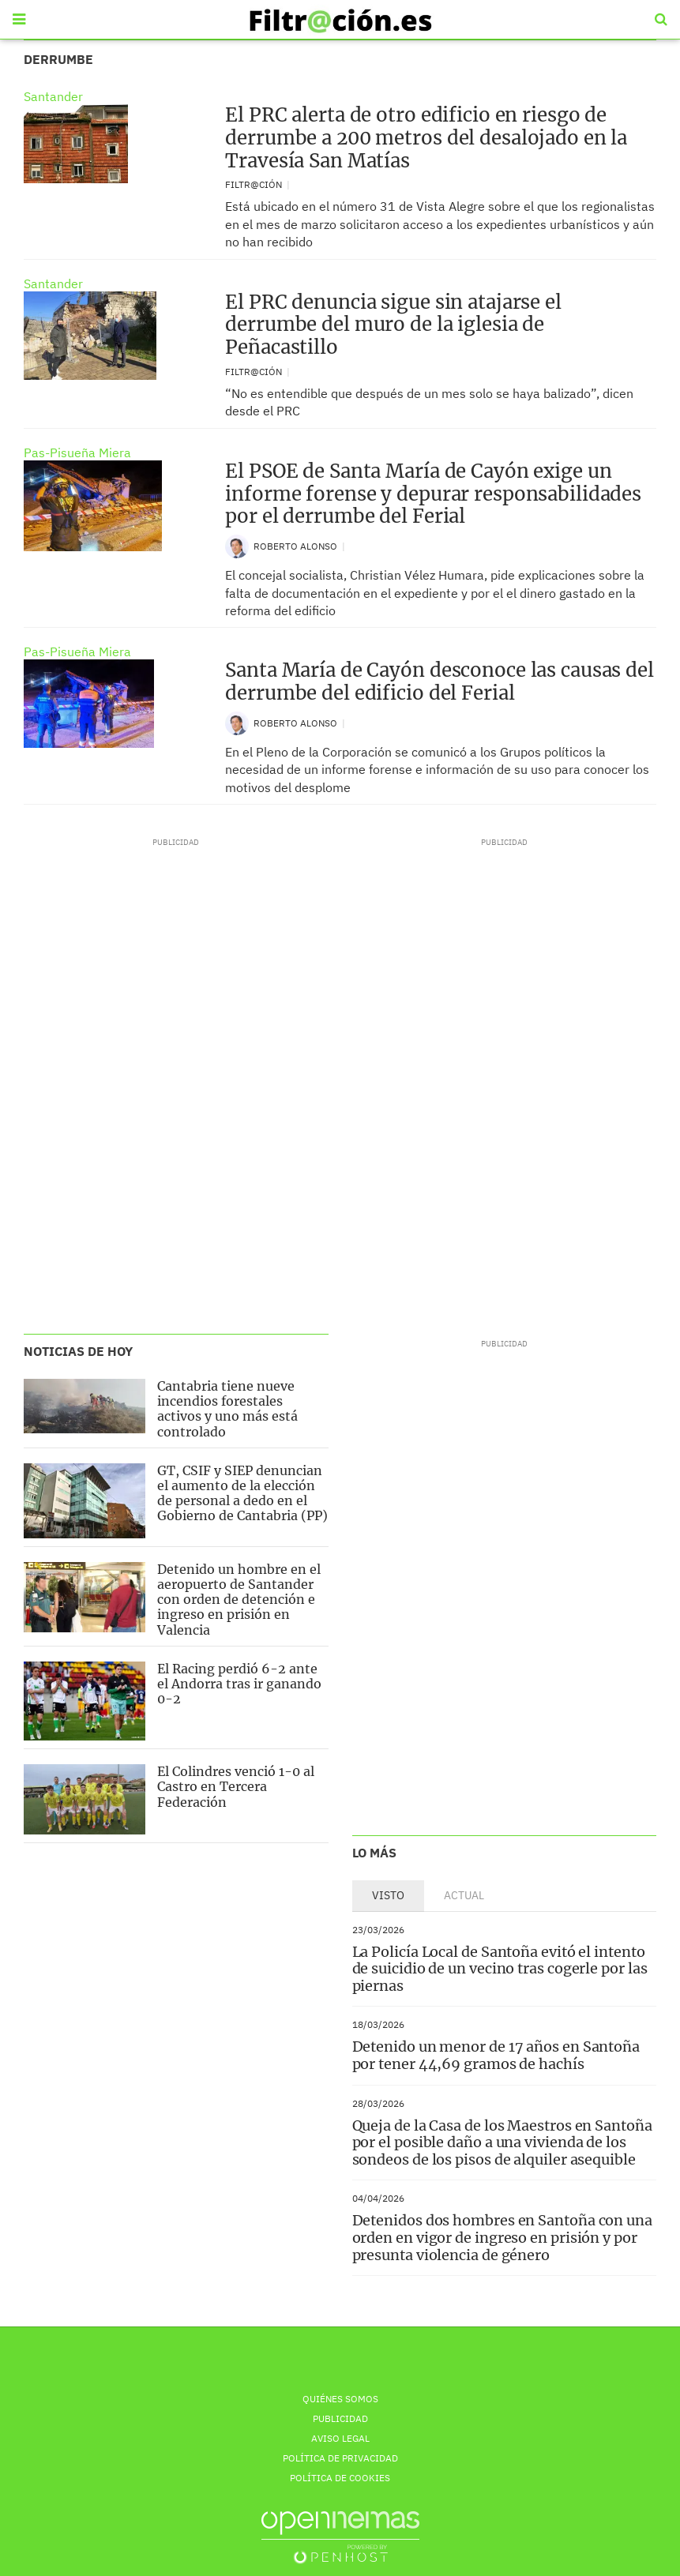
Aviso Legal (340, 2438)
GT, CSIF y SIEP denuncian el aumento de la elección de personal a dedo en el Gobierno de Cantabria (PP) (242, 1493)
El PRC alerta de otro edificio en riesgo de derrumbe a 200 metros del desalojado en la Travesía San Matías (426, 138)
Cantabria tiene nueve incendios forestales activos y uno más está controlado (227, 1409)
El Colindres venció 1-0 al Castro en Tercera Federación (235, 1786)
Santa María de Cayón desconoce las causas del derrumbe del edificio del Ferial (439, 681)
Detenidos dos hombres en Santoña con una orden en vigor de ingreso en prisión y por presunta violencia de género (502, 2237)
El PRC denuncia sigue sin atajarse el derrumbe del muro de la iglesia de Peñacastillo (393, 325)
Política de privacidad (340, 2458)
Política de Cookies (340, 2478)
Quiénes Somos (340, 2399)
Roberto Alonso (297, 546)
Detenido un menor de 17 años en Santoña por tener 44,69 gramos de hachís (496, 2055)
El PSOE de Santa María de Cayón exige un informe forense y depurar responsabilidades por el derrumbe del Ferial (433, 494)
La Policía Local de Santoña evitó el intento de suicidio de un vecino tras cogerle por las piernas (500, 1969)
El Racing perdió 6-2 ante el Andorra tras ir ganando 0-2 (239, 1684)
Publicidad (340, 2418)
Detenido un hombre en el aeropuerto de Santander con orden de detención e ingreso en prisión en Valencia (239, 1599)
